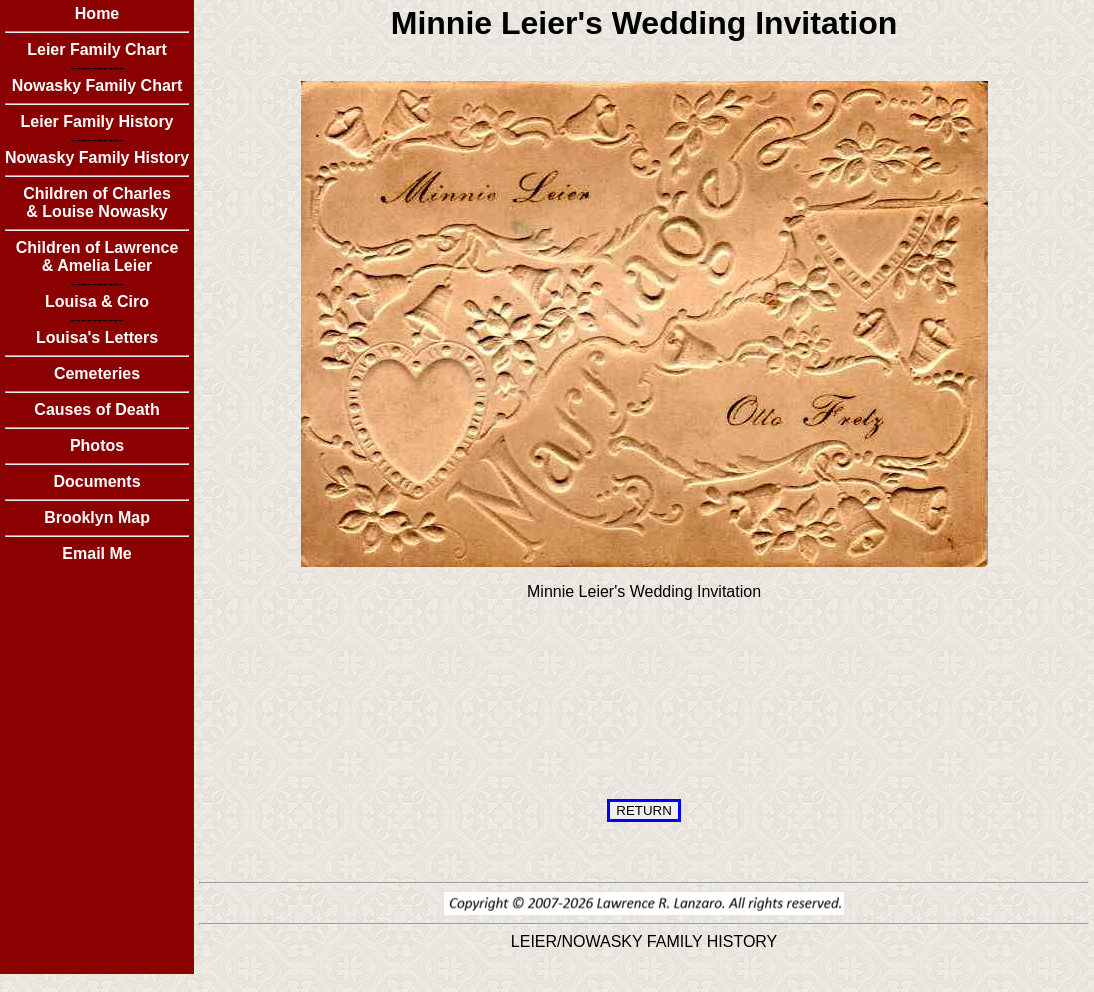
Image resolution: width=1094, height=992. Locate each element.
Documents (96, 481)
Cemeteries (97, 373)
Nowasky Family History (97, 157)
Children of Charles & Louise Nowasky (97, 202)
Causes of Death (96, 409)
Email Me (96, 553)
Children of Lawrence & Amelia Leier (97, 256)
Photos (97, 445)
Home (97, 13)
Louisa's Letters (97, 337)
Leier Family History (97, 121)
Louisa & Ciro (97, 301)
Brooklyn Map (97, 517)
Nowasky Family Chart (97, 85)
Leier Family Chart (97, 49)
